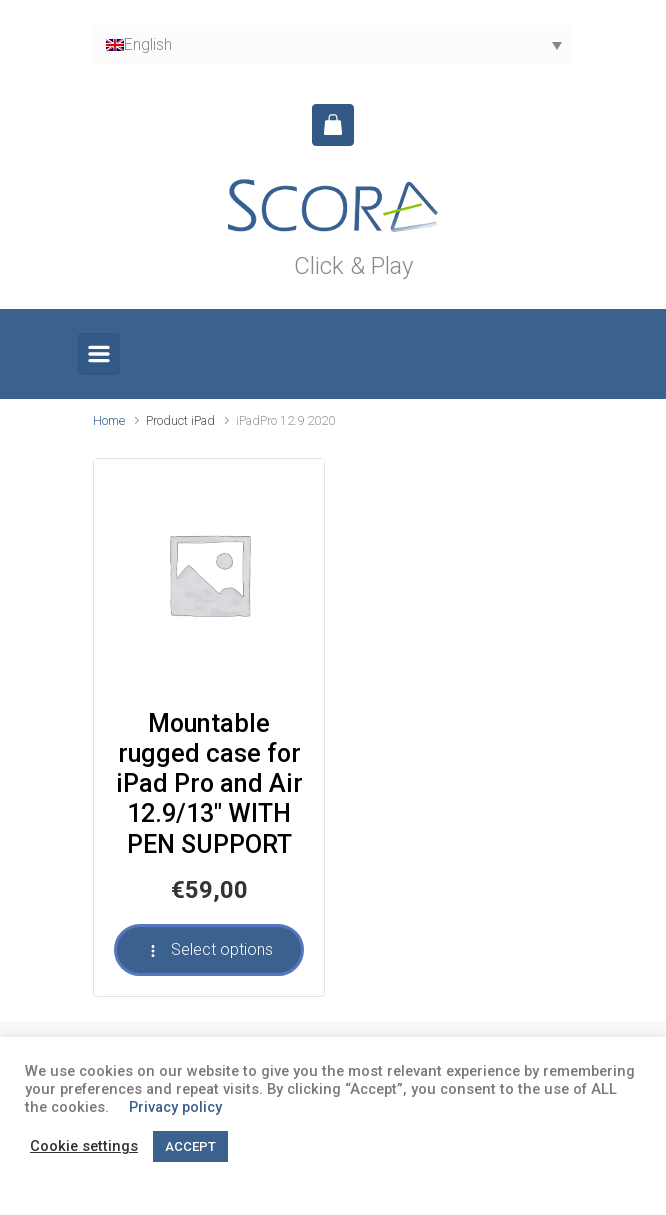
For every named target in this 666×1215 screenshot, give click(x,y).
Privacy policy (175, 1107)
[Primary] (99, 354)
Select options (209, 949)
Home (109, 420)
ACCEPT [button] (190, 1146)
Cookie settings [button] (84, 1146)
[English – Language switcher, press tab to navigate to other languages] (333, 44)
